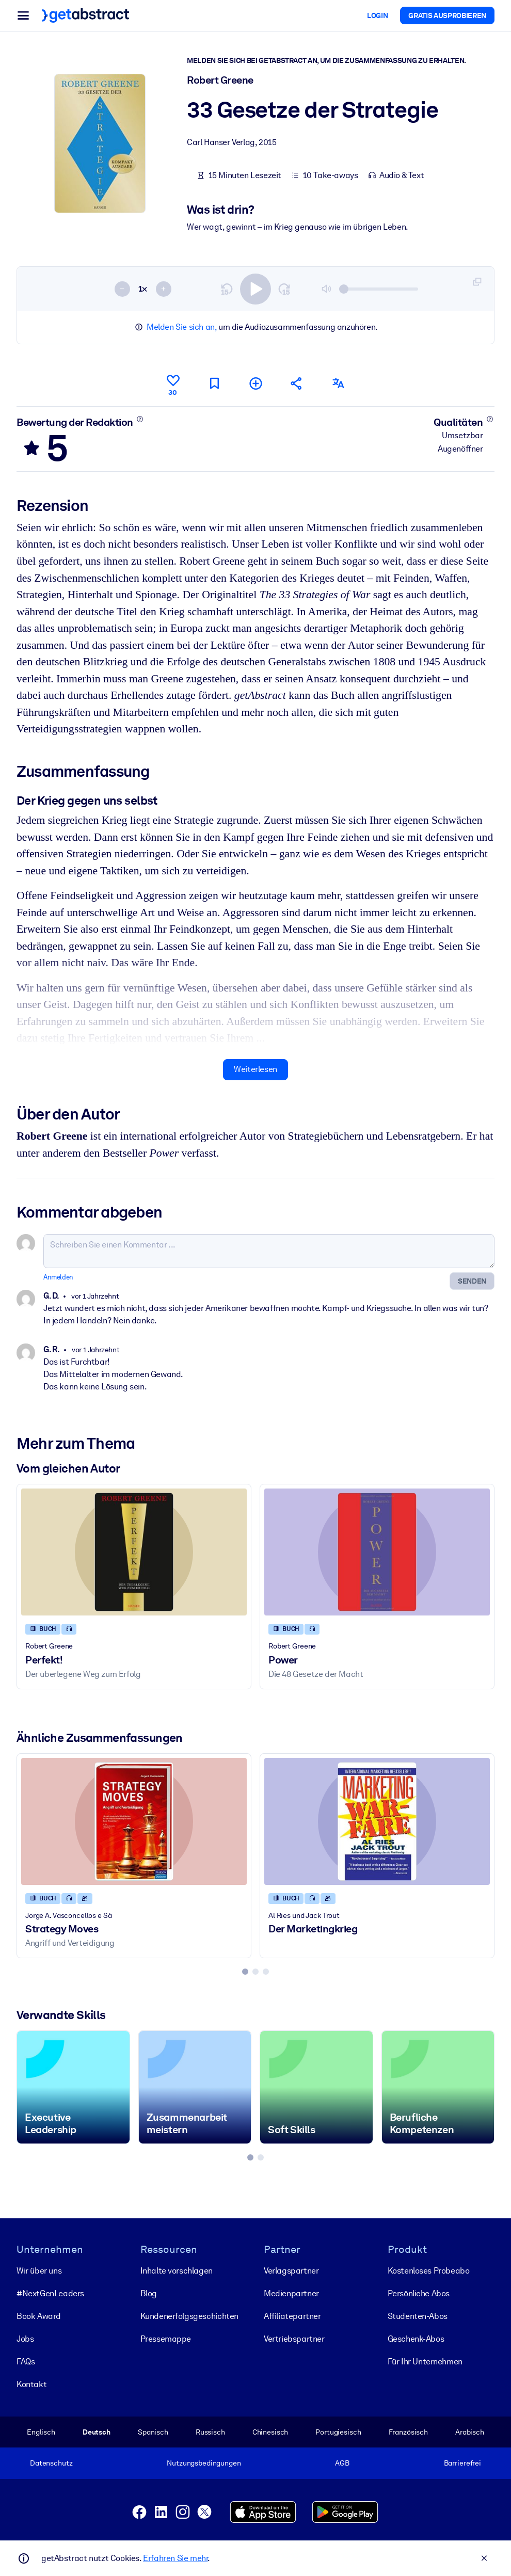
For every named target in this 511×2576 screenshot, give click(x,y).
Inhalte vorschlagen (176, 2270)
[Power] (377, 1552)
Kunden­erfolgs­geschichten (189, 2316)
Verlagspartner (291, 2270)
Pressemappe (165, 2338)
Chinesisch (270, 2431)
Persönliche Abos (419, 2293)
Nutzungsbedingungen (204, 2463)
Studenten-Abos (418, 2316)
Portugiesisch (338, 2431)
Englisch (41, 2431)
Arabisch (469, 2431)
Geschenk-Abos (416, 2338)
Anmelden (58, 1277)
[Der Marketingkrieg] (377, 1821)
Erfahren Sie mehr (175, 2558)
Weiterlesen (255, 1069)
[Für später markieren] (214, 383)
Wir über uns (39, 2270)
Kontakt (31, 2384)
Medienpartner (291, 2293)
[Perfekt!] (134, 1552)
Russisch (210, 2431)
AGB (342, 2463)
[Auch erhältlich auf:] (338, 383)
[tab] (245, 1972)
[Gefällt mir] (173, 383)
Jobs (25, 2338)
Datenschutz (51, 2463)
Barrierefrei (462, 2463)
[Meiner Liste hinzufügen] (255, 383)
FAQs (26, 2361)
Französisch (408, 2431)
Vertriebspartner (294, 2338)
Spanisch (153, 2431)
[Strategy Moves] (134, 1821)
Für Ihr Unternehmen (425, 2361)
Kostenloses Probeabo (429, 2270)
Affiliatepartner (292, 2316)
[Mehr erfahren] (140, 418)
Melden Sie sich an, (181, 327)
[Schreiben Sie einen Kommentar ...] (268, 1251)
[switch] (255, 288)
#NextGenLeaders (50, 2293)
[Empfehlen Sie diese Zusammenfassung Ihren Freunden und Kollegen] (296, 383)
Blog (148, 2293)
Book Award (39, 2316)
